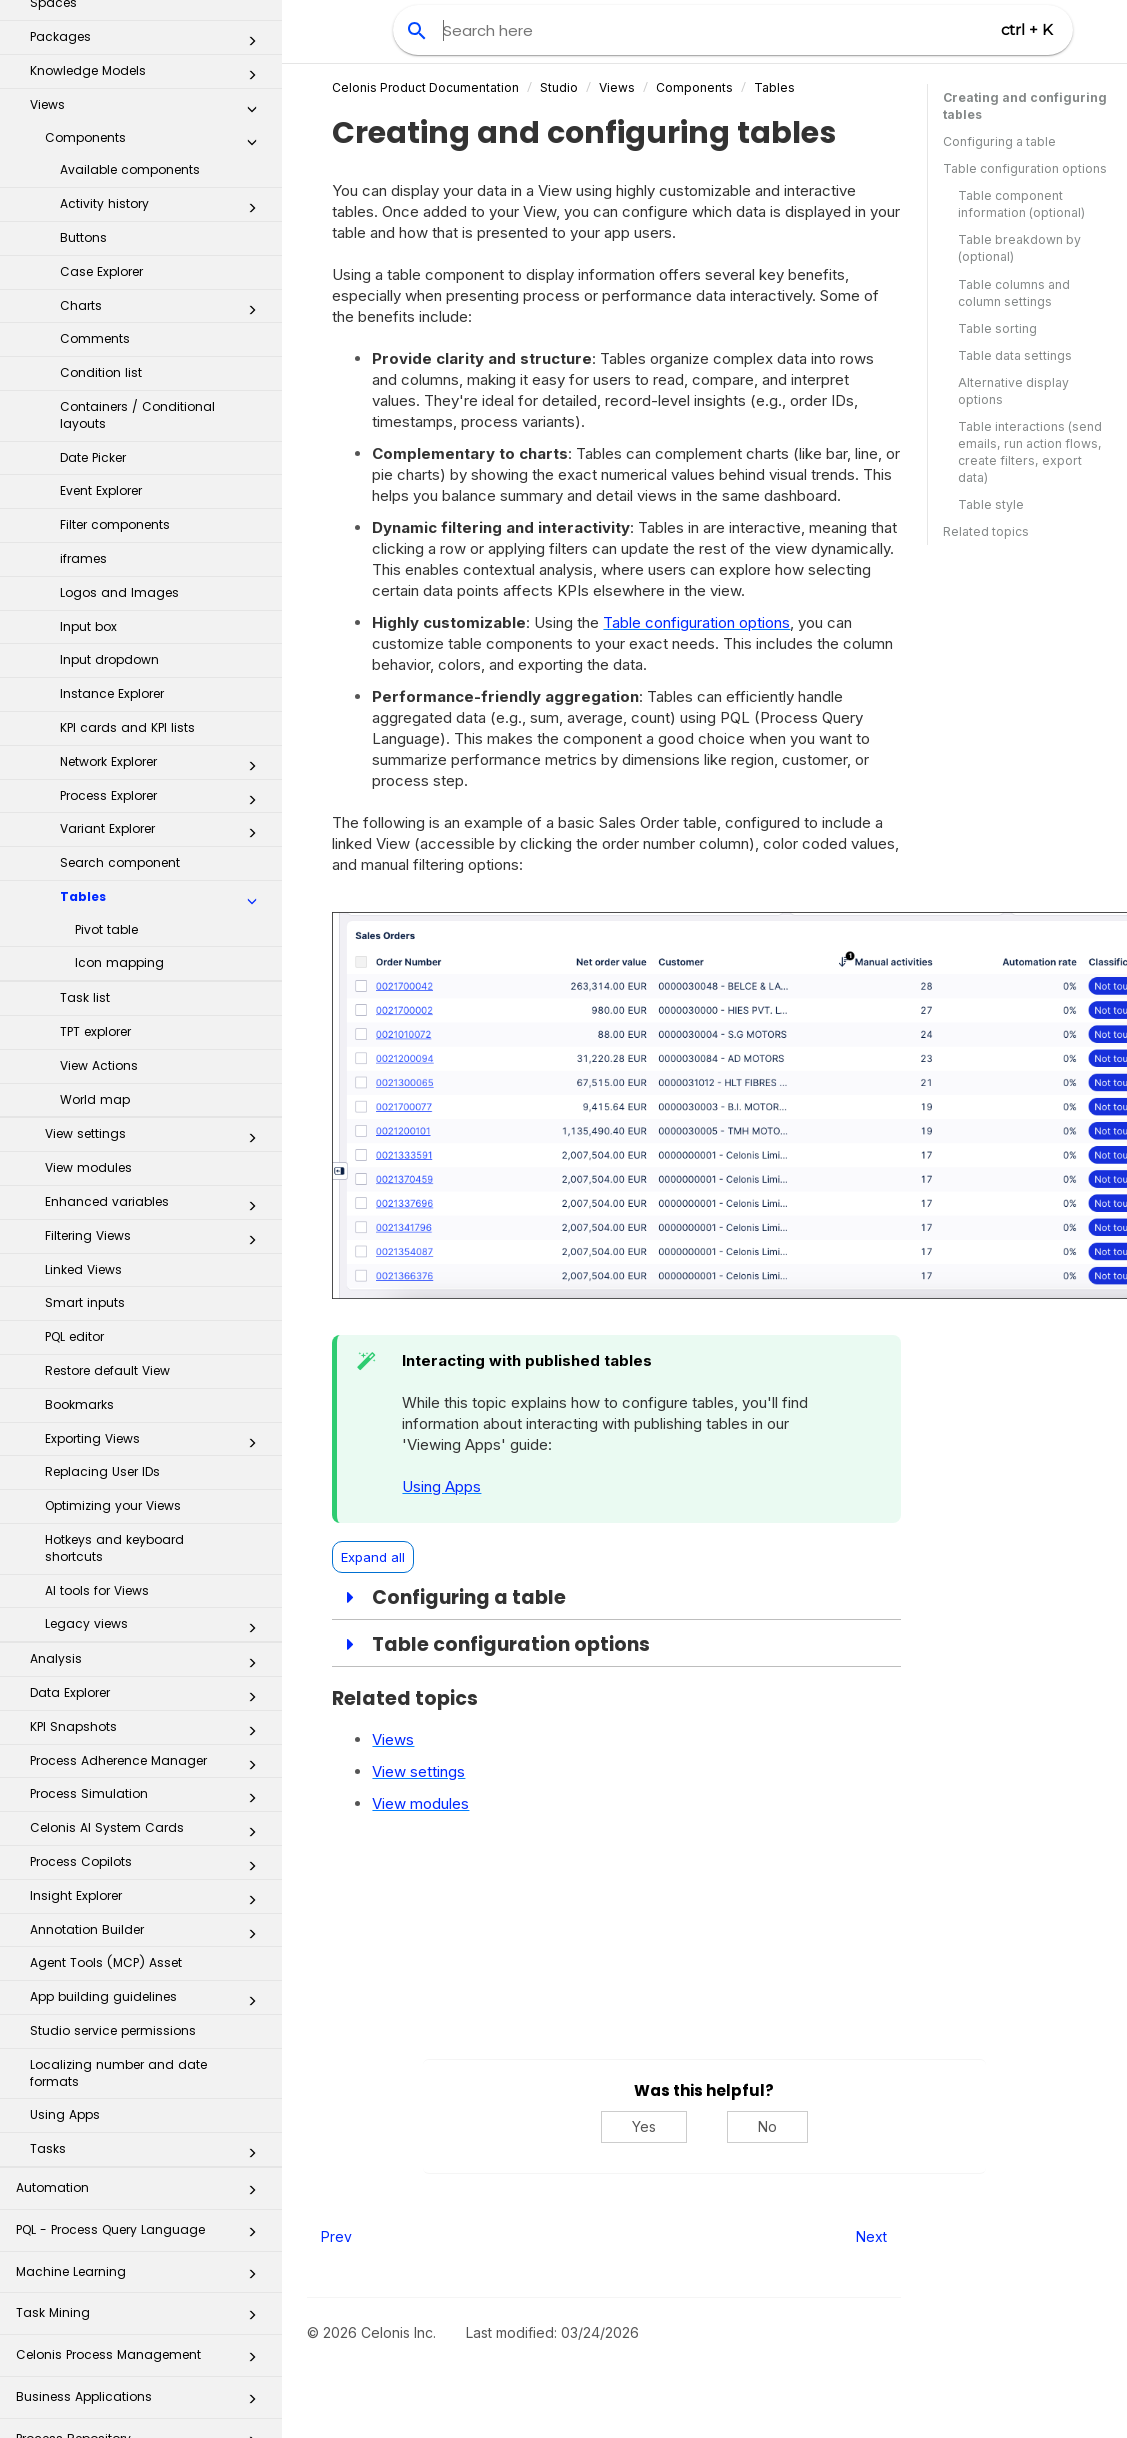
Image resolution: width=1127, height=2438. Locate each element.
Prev (336, 2236)
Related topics (986, 531)
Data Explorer (149, 1529)
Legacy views (156, 1460)
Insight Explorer (149, 1732)
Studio (559, 87)
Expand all (373, 1557)
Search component (120, 694)
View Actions (99, 897)
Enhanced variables (156, 1038)
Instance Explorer (112, 525)
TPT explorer (95, 863)
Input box (88, 458)
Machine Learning (142, 2109)
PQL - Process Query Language (142, 2067)
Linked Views (83, 1101)
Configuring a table (999, 141)
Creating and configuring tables (1025, 106)
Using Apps (65, 1946)
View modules (88, 999)
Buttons (83, 69)
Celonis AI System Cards (149, 1664)
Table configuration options (1025, 168)
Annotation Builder (149, 1766)
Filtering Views (156, 1072)
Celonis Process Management (142, 2192)
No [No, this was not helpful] (767, 2126)
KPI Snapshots (149, 1563)
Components (694, 87)
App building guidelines (149, 1833)
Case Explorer (101, 103)
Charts (164, 142)
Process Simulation (149, 1630)
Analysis (149, 1495)
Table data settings (1015, 355)
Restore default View (107, 1202)
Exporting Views (156, 1275)
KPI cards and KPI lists (127, 559)
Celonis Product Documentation (425, 87)
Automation (142, 2025)
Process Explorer (164, 632)
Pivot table (106, 761)
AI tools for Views (97, 1422)
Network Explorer (164, 598)
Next (871, 2236)
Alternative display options (1013, 391)
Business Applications (142, 2234)
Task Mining (142, 2150)
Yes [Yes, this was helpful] (644, 2126)
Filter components (115, 356)
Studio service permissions (113, 1862)
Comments (95, 170)
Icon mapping (119, 794)
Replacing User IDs (102, 1303)
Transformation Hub (142, 2318)
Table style (991, 504)
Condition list (101, 204)
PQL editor (74, 1168)
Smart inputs (85, 1134)
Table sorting (997, 328)
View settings (156, 970)
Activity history (164, 40)
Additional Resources (142, 2401)
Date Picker (93, 289)
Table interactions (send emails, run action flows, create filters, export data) (1030, 452)
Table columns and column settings (1014, 293)
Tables (164, 733)
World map (95, 931)
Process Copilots (149, 1698)
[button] (252, 44)
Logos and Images (119, 424)
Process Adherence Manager (149, 1597)
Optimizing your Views (113, 1337)
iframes (83, 390)
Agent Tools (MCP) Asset (106, 1794)
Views (617, 87)
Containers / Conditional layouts (137, 247)
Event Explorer (101, 322)
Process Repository (142, 2276)
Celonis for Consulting (142, 2359)
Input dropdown (109, 491)
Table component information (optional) (1021, 204)
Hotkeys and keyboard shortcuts (114, 1380)
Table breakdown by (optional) (1019, 248)
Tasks (149, 1985)
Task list (85, 829)
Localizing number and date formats (118, 1905)
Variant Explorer (164, 665)
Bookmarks (79, 1236)
